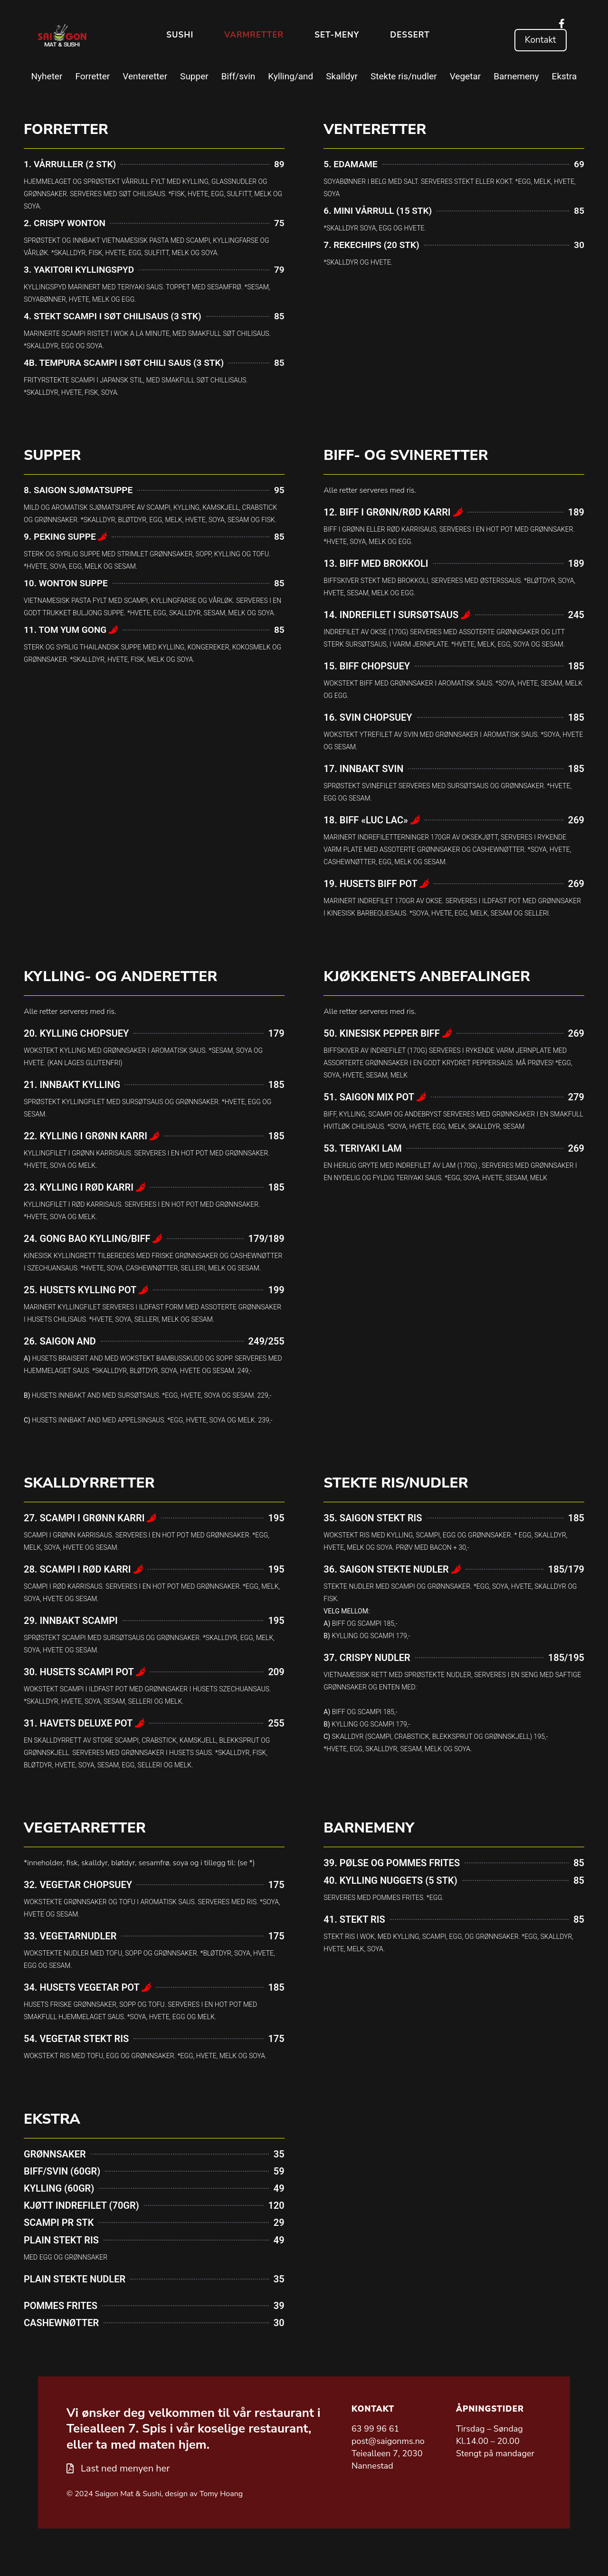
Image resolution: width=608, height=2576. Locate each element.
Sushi (179, 34)
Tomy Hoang (221, 2494)
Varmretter (254, 34)
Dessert (409, 34)
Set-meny (336, 34)
